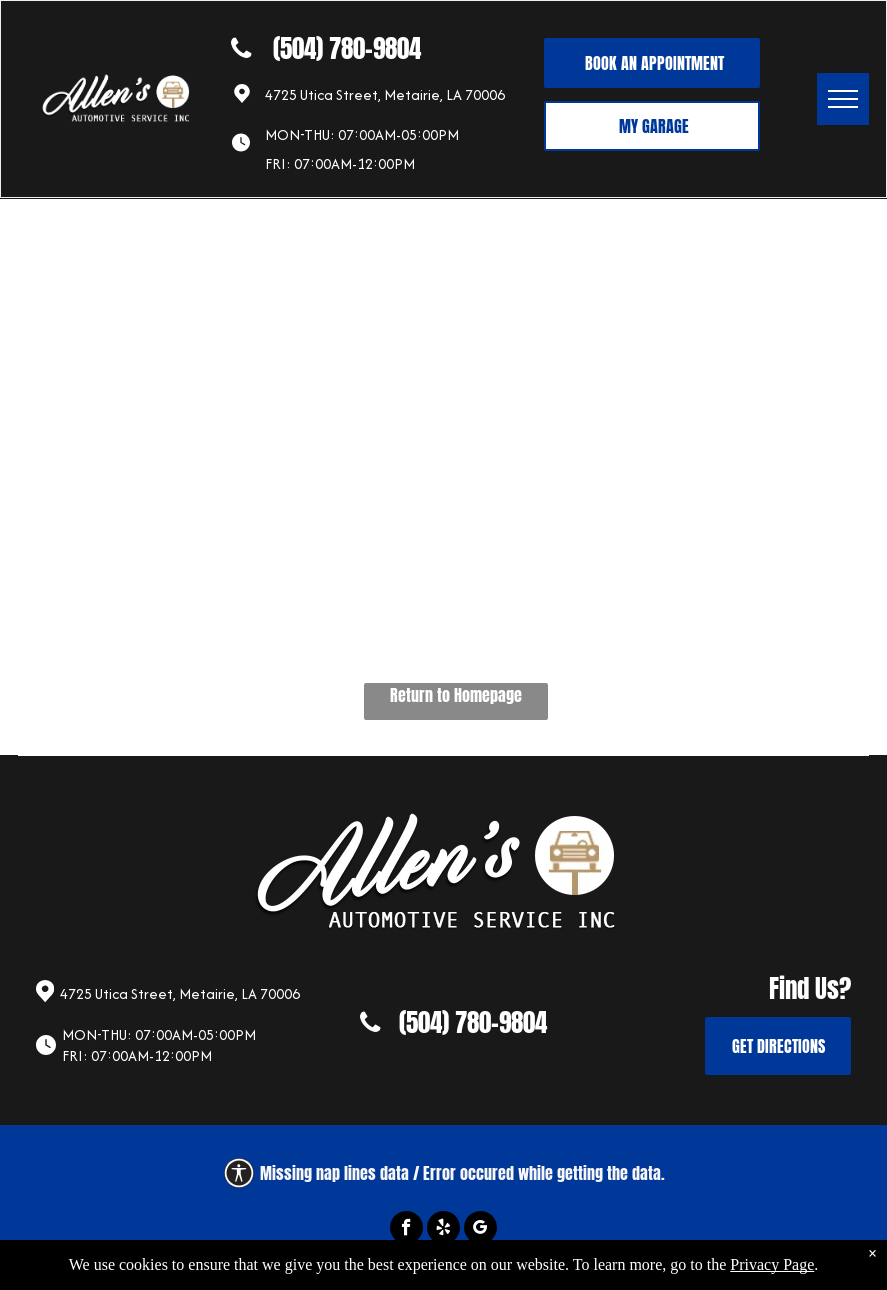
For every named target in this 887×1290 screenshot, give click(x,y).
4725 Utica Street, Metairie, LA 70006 (385, 94)
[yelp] (443, 1230)
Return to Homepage (456, 695)
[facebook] (406, 1230)
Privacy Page (772, 1274)
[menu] (843, 99)
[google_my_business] (480, 1230)
